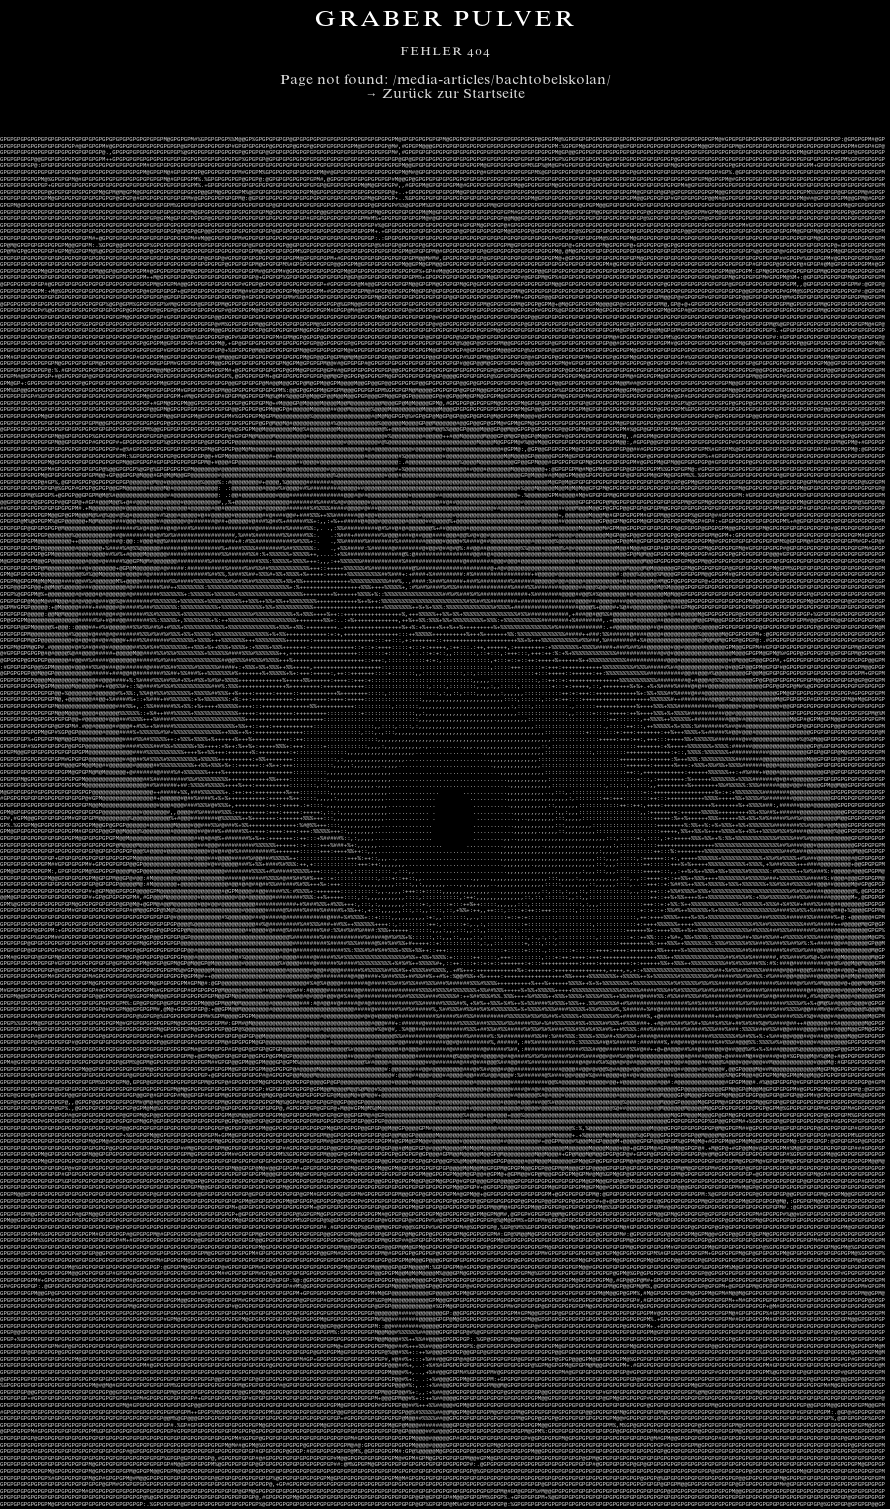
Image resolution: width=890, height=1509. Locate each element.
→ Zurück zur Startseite (445, 95)
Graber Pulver (445, 21)
